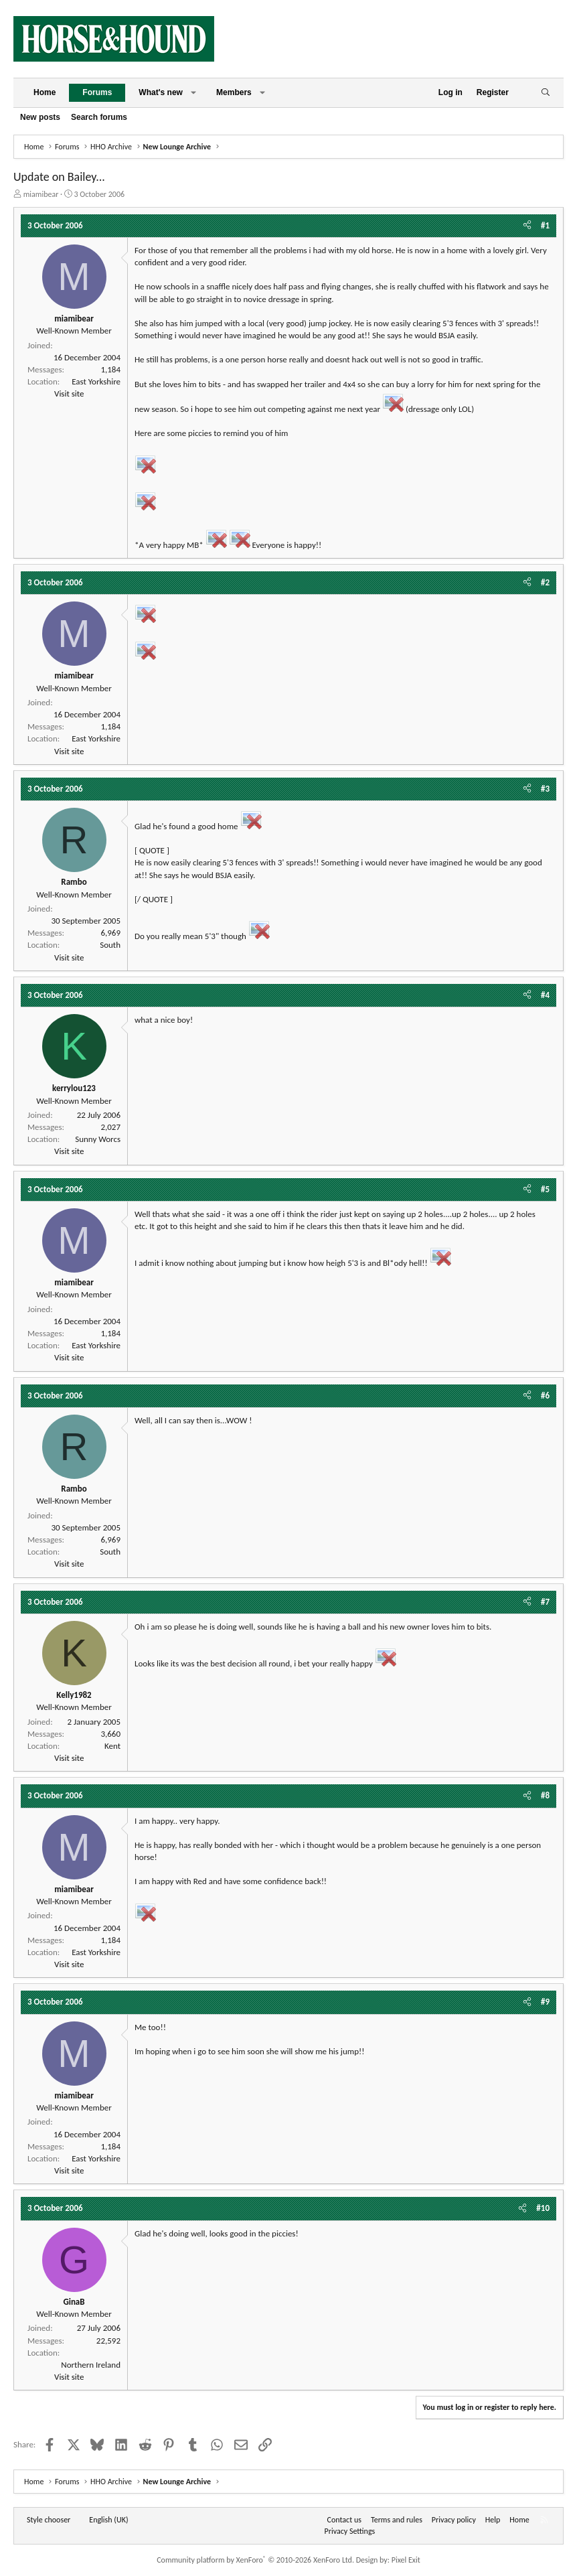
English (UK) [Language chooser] (108, 2519)
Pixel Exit (406, 2560)
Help (493, 2519)
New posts (40, 117)
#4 (545, 995)
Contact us (344, 2519)
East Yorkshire (96, 381)
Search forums (99, 117)
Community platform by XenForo (255, 2560)
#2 (545, 582)
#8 (545, 1795)
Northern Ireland (90, 2365)
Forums (97, 92)
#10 (543, 2208)
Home (44, 92)
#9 (545, 2002)
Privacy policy (454, 2519)
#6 (545, 1395)
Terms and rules (396, 2519)
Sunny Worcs (97, 1139)
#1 (545, 225)
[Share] (527, 226)
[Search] (545, 93)
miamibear (41, 194)
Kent (112, 1746)
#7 (545, 1602)
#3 (545, 789)
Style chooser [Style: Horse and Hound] (48, 2519)
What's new (161, 92)
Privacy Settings (350, 2531)
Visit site (69, 393)
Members (234, 92)
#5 (545, 1189)
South (110, 945)
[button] (193, 93)
